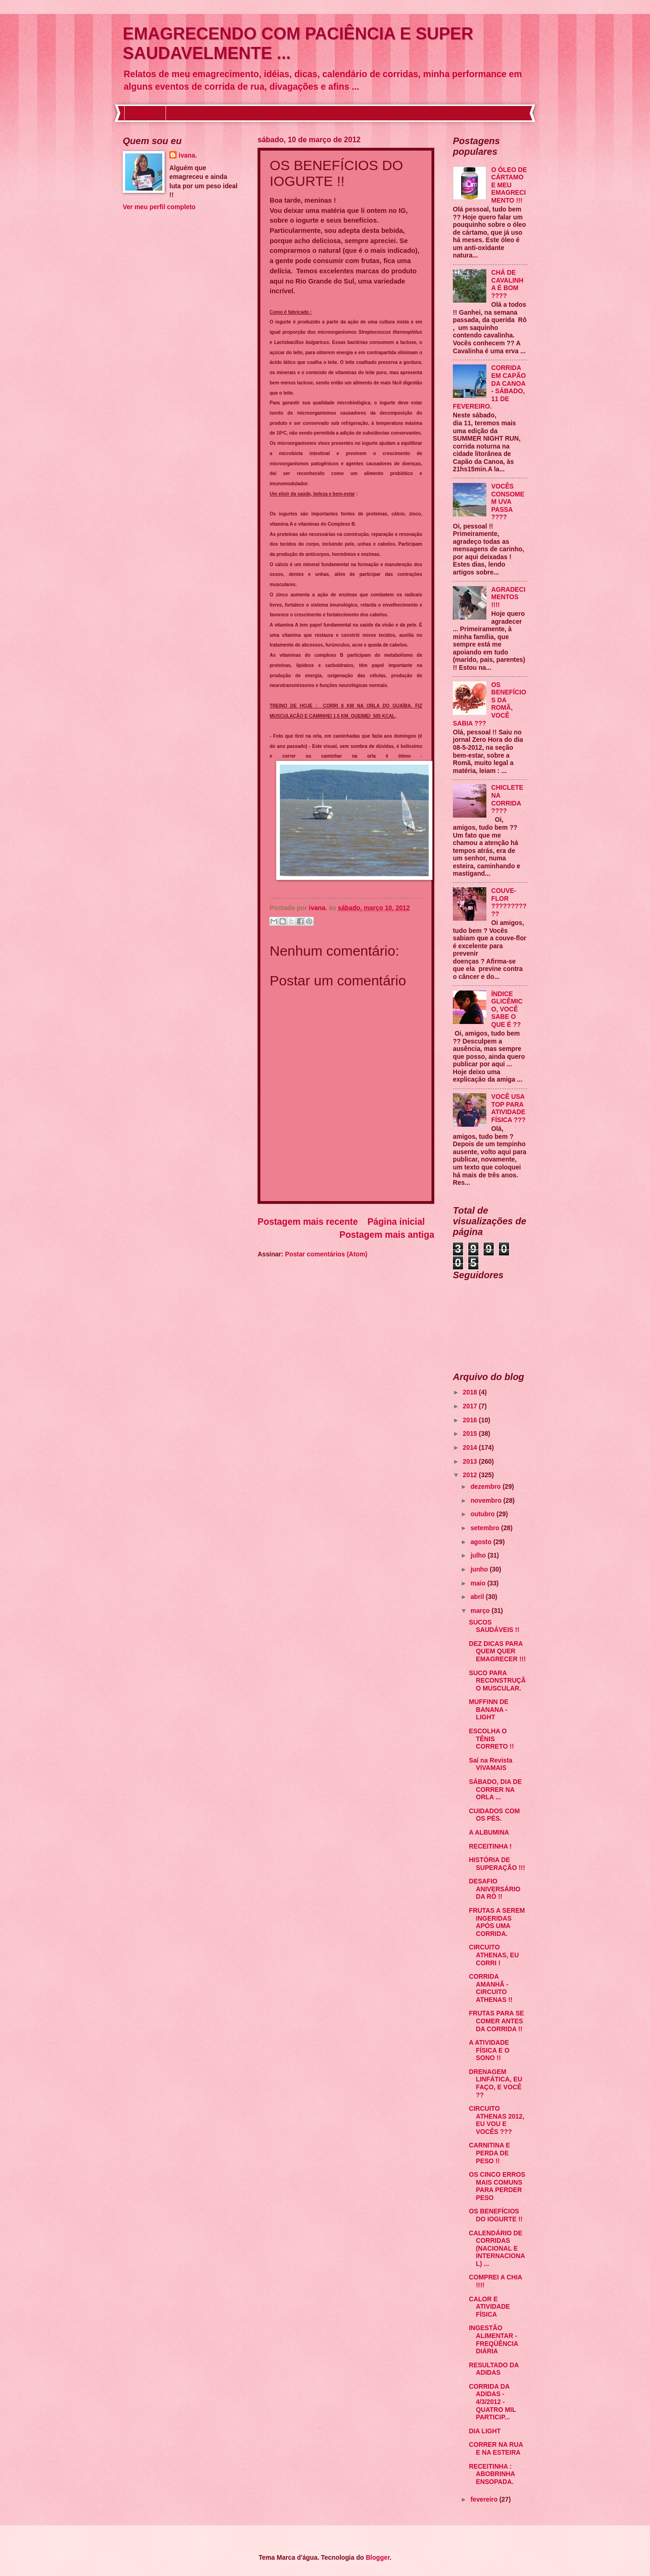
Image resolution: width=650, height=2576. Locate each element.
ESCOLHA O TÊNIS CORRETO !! (491, 1739)
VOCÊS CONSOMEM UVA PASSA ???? (507, 502)
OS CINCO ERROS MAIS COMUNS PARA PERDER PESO (497, 2186)
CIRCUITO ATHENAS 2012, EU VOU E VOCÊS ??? (496, 2120)
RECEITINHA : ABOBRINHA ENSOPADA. (492, 2474)
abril (478, 1596)
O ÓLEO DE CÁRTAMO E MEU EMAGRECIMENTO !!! (509, 185)
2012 (471, 1475)
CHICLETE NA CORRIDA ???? (507, 799)
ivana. (188, 155)
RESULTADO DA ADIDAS (493, 2369)
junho (480, 1569)
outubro (484, 1514)
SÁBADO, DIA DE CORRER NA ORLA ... (495, 1789)
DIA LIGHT (484, 2431)
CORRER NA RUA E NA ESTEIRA (496, 2448)
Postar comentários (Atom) (326, 1254)
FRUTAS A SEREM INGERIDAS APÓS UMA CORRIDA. (497, 1922)
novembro (487, 1500)
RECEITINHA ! (490, 1846)
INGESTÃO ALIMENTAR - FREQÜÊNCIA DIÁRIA (493, 2340)
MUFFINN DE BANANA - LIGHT (488, 1709)
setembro (486, 1528)
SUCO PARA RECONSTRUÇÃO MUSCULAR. (497, 1681)
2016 (471, 1420)
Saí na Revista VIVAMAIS (490, 1764)
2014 (471, 1447)
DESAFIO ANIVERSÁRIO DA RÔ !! (494, 1889)
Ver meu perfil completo (159, 207)
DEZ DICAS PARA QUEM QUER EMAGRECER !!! (497, 1651)
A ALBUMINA (489, 1832)
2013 (471, 1461)
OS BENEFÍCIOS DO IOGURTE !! (495, 2215)
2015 (471, 1433)
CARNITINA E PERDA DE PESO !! (489, 2153)
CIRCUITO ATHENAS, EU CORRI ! (494, 1955)
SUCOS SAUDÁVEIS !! (494, 1626)
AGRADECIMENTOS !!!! (508, 597)
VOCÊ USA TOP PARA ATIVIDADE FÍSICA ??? (508, 1108)
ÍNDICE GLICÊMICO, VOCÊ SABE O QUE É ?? (507, 1009)
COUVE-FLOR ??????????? (509, 902)
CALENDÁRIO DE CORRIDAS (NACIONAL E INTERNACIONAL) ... (497, 2248)
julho (479, 1555)
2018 (471, 1392)
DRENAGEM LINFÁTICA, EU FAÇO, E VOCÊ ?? (495, 2083)
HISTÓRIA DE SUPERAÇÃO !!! (497, 1863)
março (481, 1610)
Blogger (378, 2557)
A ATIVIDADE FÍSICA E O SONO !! (489, 2050)
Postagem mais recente (308, 1222)
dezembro (487, 1486)
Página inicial (395, 1222)
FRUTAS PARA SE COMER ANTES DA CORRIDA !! (496, 2021)
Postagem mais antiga (386, 1235)
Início (145, 113)
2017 (471, 1406)
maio (479, 1583)
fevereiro (485, 2499)
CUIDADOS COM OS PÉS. (494, 1815)
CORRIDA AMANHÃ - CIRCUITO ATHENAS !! (490, 1988)
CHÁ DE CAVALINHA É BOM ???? (507, 284)
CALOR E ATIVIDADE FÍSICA (489, 2307)
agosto (482, 1542)
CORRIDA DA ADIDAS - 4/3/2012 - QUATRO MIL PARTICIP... (492, 2402)
